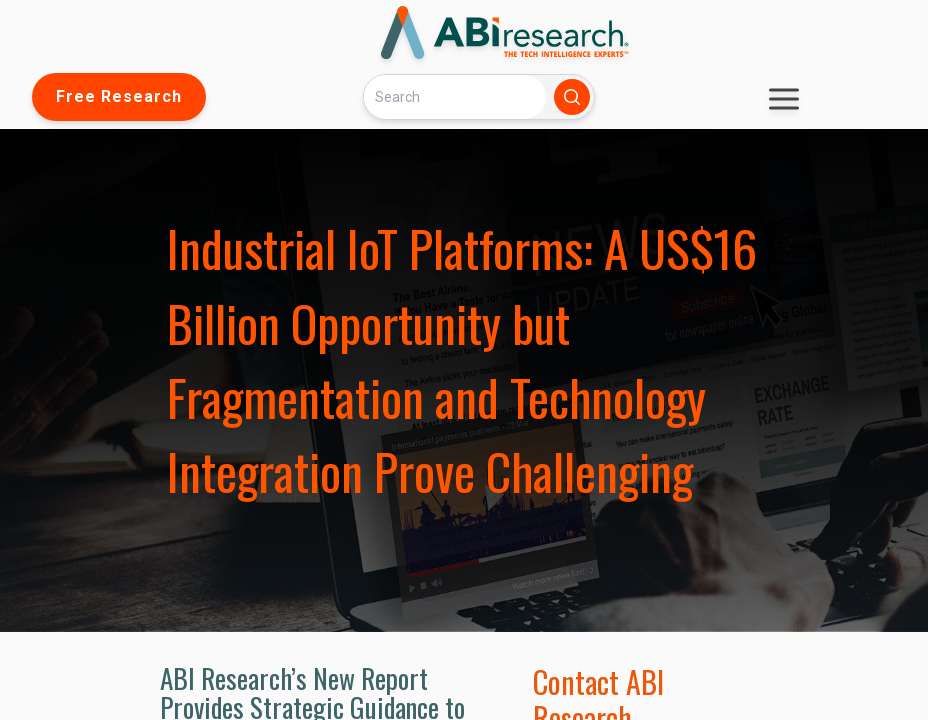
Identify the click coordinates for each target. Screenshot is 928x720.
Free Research (119, 96)
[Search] (455, 96)
